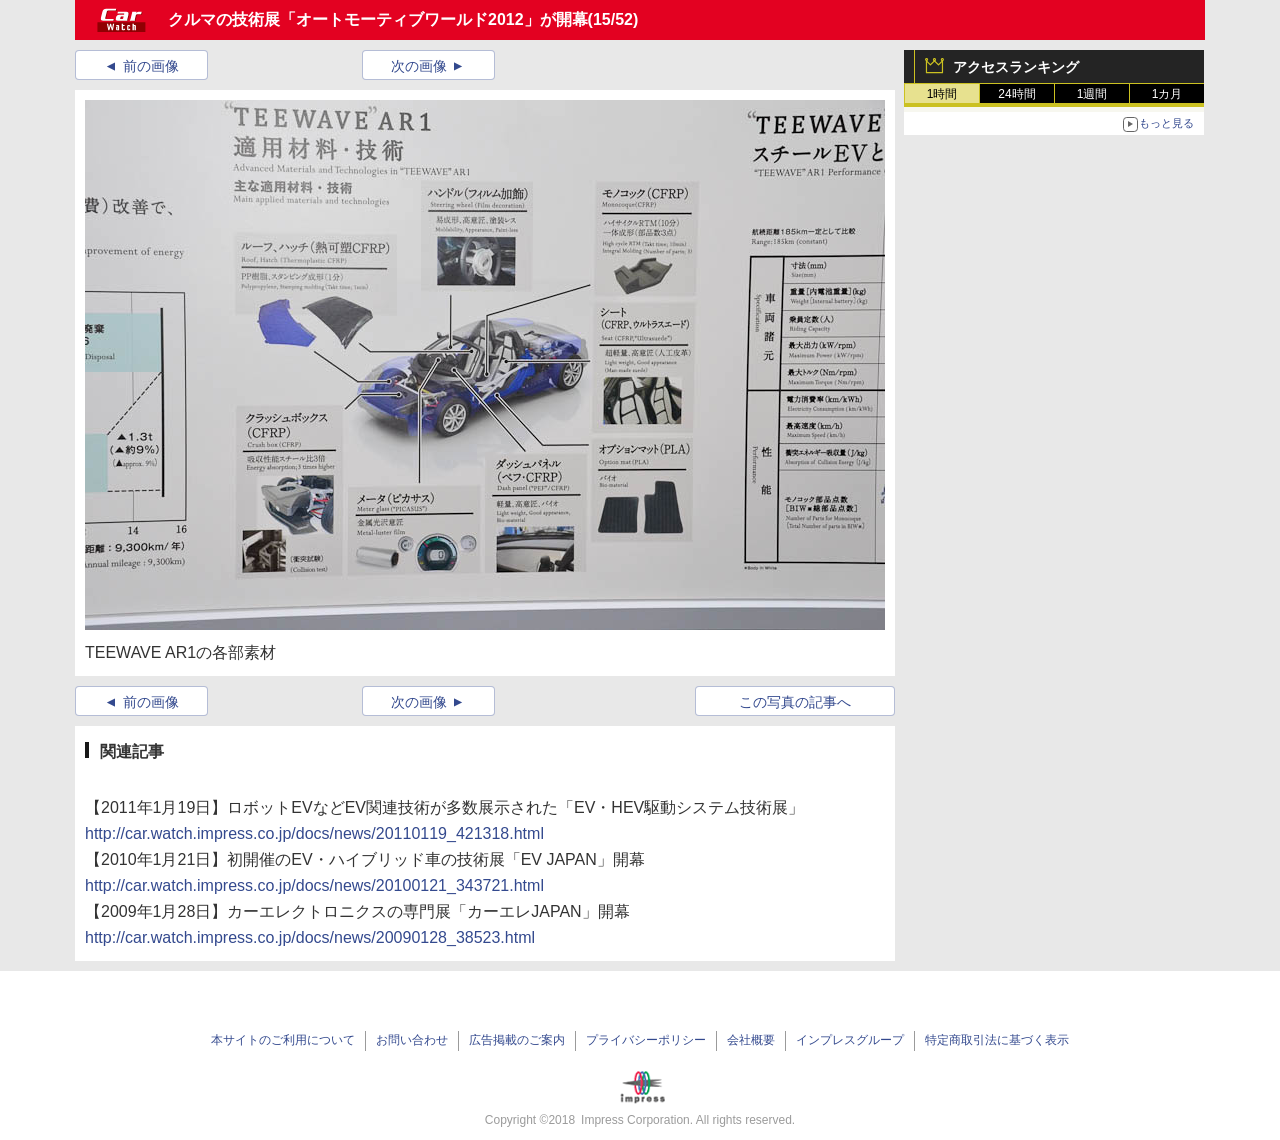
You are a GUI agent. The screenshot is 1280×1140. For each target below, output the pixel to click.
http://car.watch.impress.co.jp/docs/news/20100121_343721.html (314, 885)
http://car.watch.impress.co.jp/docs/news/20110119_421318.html (314, 833)
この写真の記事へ (795, 702)
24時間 (1016, 94)
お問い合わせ (412, 1040)
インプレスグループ (850, 1040)
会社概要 (751, 1040)
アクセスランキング (1016, 67)
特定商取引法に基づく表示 (997, 1040)
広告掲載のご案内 (517, 1040)
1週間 (1092, 94)
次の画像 (419, 66)
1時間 (942, 94)
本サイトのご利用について (283, 1040)
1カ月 (1167, 94)
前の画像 (151, 66)
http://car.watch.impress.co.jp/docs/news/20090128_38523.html (310, 937)
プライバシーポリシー (646, 1040)
